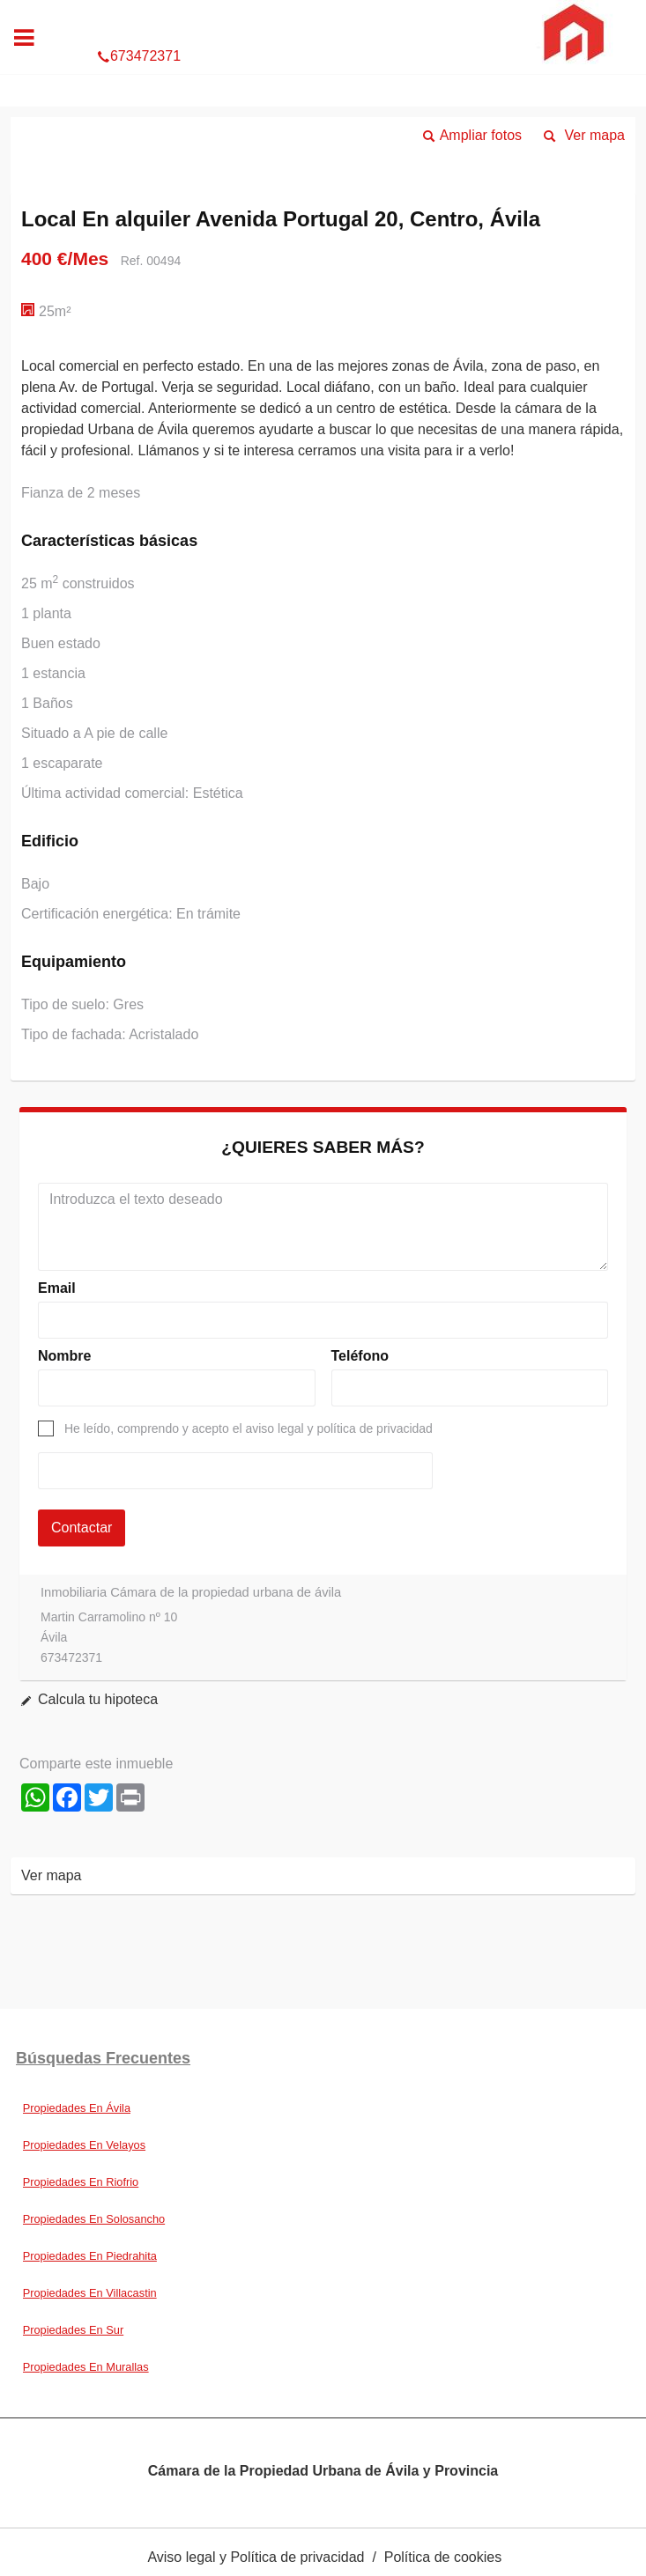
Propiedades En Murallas (86, 2366)
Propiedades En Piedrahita (90, 2255)
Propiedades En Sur (73, 2329)
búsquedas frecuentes (103, 2058)
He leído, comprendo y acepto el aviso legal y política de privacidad (248, 1428)
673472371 (323, 19)
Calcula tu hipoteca (98, 1699)
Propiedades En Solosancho (94, 2218)
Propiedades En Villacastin (90, 2292)
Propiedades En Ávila (76, 2108)
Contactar (81, 1527)
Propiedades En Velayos (84, 2145)
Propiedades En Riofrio (81, 2181)
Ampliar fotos (481, 135)
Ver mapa (595, 135)
